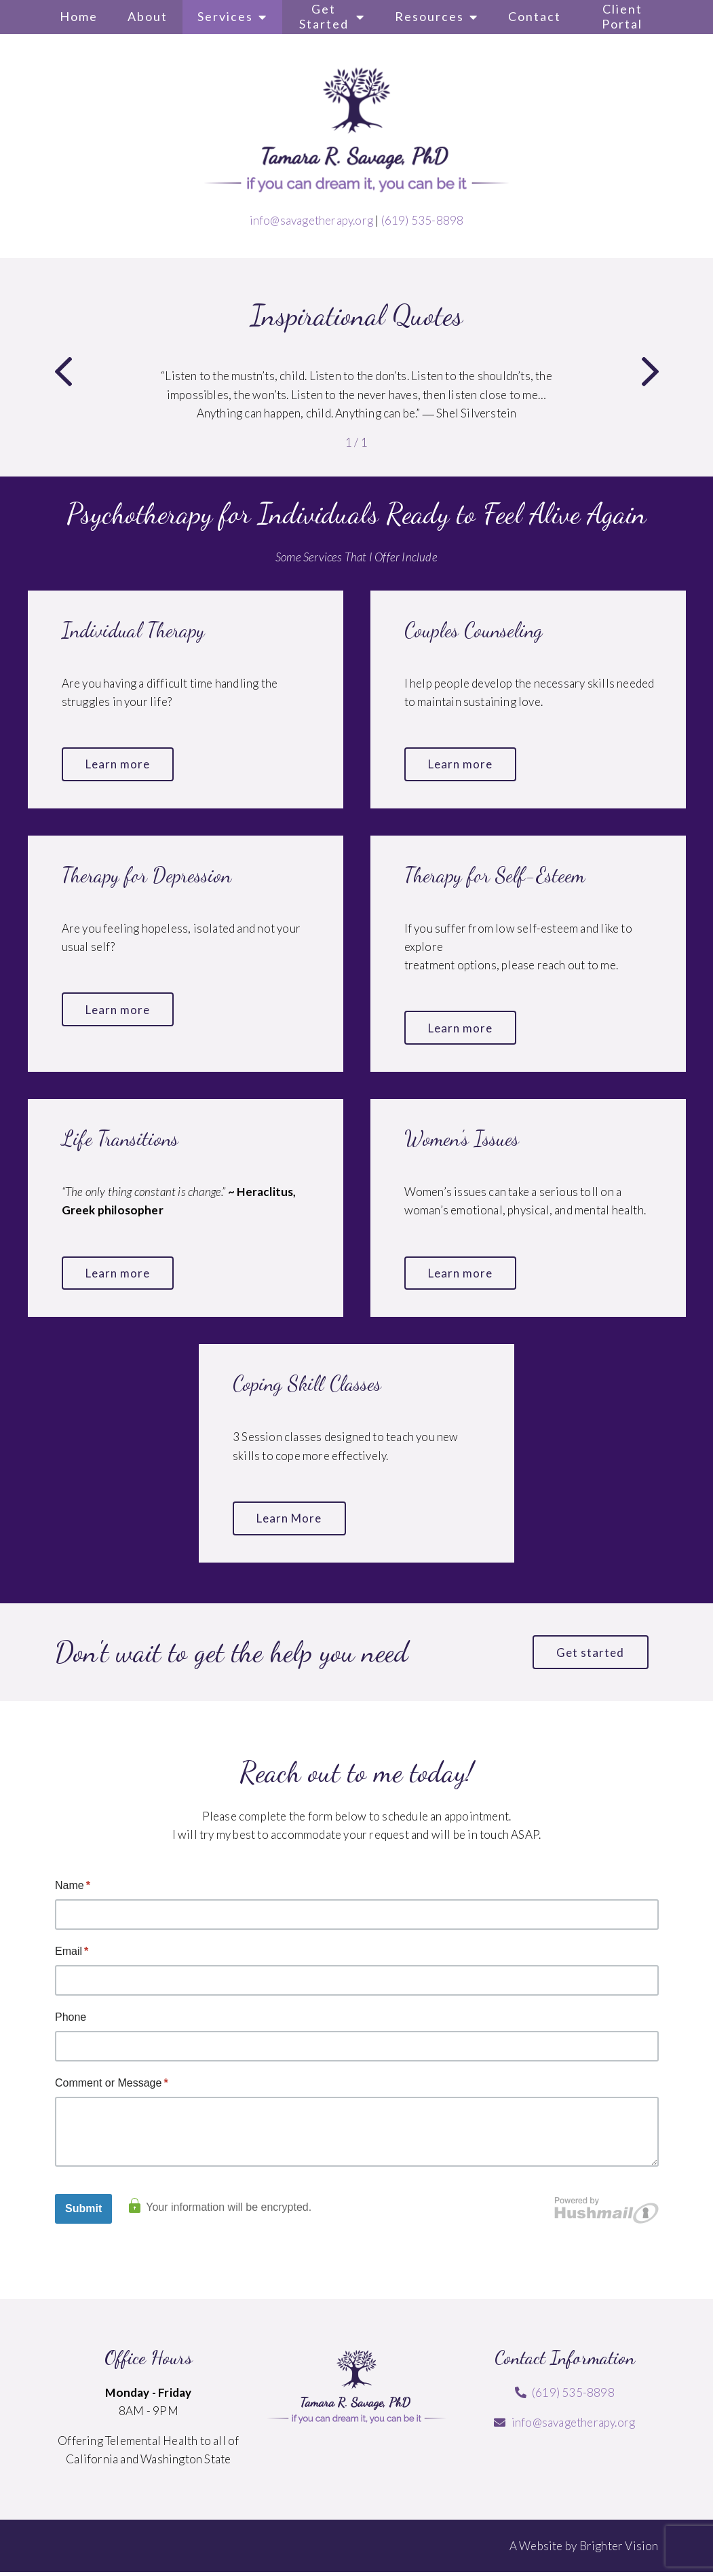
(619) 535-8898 (422, 220)
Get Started (324, 16)
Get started (589, 1656)
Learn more (119, 765)
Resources (429, 16)
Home (79, 16)
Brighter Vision (619, 2549)
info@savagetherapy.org (311, 220)
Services (225, 16)
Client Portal (622, 16)
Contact (534, 16)
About (148, 16)
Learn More (290, 1521)
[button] (63, 374)
